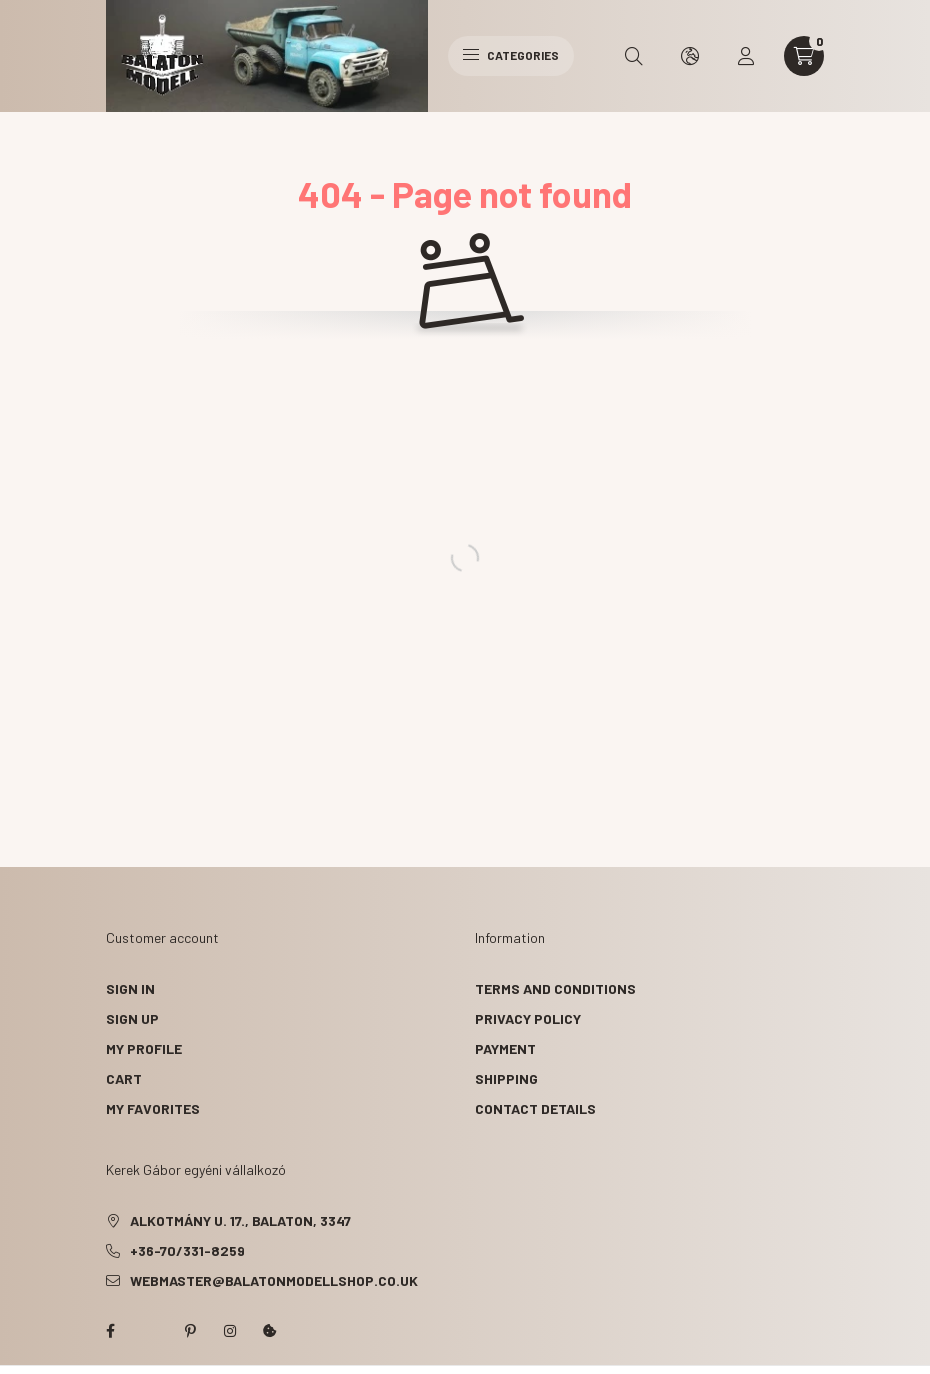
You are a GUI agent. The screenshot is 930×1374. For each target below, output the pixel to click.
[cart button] (804, 56)
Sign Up (132, 1018)
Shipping (506, 1078)
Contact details (535, 1108)
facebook (110, 1331)
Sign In (130, 988)
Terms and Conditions (555, 988)
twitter (150, 1331)
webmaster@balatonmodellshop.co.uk (274, 1280)
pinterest (190, 1331)
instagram (230, 1331)
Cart (124, 1078)
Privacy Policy (528, 1018)
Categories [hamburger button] (511, 55)
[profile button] (746, 56)
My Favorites (153, 1108)
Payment (505, 1048)
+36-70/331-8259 (187, 1250)
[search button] (634, 56)
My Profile (144, 1048)
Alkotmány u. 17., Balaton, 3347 (240, 1220)
